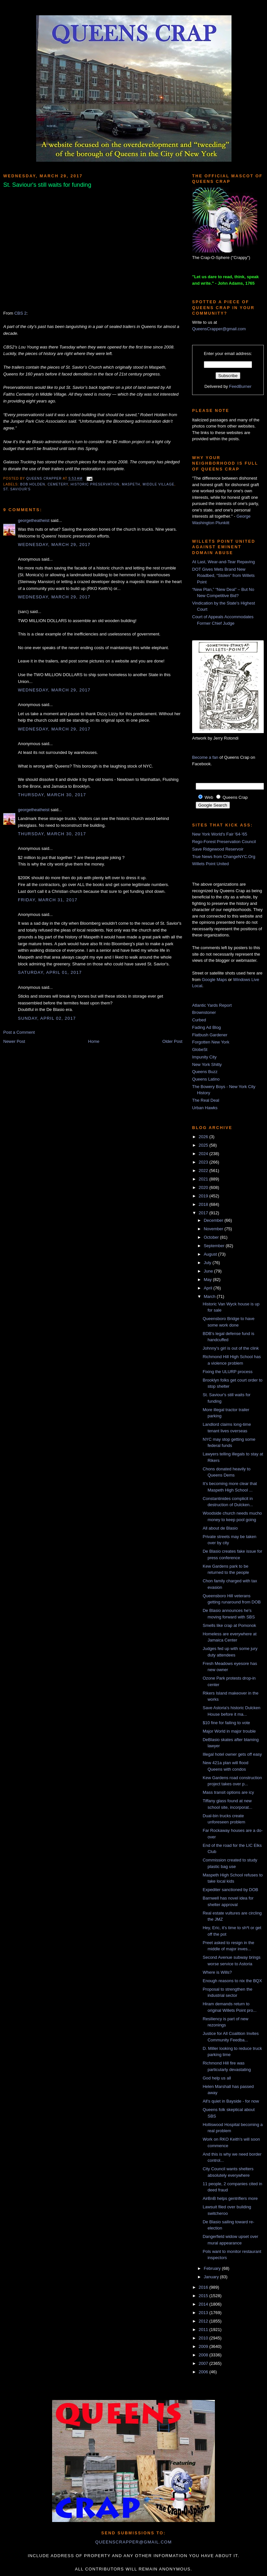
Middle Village (158, 484)
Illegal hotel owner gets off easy (232, 1754)
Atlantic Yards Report (212, 1005)
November (214, 1228)
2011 (204, 2329)
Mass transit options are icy (228, 1792)
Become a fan (205, 757)
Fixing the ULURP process (227, 1371)
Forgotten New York (210, 1042)
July (208, 1262)
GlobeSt (199, 1049)
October (212, 1237)
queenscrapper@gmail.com (133, 2542)
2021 (204, 1179)
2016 (204, 2287)
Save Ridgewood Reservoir (218, 849)
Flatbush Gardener (209, 1034)
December (214, 1220)
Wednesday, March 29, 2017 (54, 544)
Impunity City (204, 1057)
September (215, 1245)
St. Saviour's (17, 489)
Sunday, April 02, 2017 (47, 1018)
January (212, 2276)
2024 (204, 1153)
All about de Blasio (220, 1528)
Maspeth (131, 484)
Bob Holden (32, 484)
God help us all (217, 2078)
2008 (204, 2354)
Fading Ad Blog (206, 1027)
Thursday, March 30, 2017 (52, 794)
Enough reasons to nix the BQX (232, 1980)
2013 (204, 2312)
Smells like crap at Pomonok (229, 1625)
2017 (204, 1212)
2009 (204, 2346)
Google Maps (214, 979)
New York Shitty (207, 1064)
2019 (204, 1195)
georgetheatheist (33, 520)
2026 (204, 1136)
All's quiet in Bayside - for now (231, 2101)
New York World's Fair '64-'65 (219, 834)
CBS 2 (20, 313)
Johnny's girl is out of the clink (231, 1348)
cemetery (58, 484)
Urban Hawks (205, 1107)
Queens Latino (206, 1079)
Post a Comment (19, 1032)
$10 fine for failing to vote (226, 1722)
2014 (204, 2304)
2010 (204, 2338)
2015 (204, 2295)
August (211, 1254)
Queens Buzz (205, 1071)
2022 (204, 1170)
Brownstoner (204, 1012)
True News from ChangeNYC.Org (223, 856)
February (213, 2268)
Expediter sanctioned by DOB (230, 1889)
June (209, 1271)
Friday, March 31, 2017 (47, 899)
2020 (204, 1187)
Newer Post (14, 1041)
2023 (204, 1162)
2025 (204, 1145)
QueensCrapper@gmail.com (219, 328)
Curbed (199, 1019)
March (210, 1296)
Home (94, 1041)
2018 (204, 1204)
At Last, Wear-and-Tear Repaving (223, 561)
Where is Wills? (217, 1972)
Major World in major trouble (229, 1731)
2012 (204, 2321)
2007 (204, 2363)
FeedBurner (240, 386)
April (209, 1288)
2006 (204, 2371)
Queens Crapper (44, 479)
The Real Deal (205, 1100)
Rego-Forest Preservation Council (224, 841)
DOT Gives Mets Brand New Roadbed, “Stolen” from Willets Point (223, 575)
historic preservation (95, 484)
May (208, 1279)
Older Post (172, 1041)
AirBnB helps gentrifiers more (230, 2198)
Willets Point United (210, 863)
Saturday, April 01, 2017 (50, 972)
